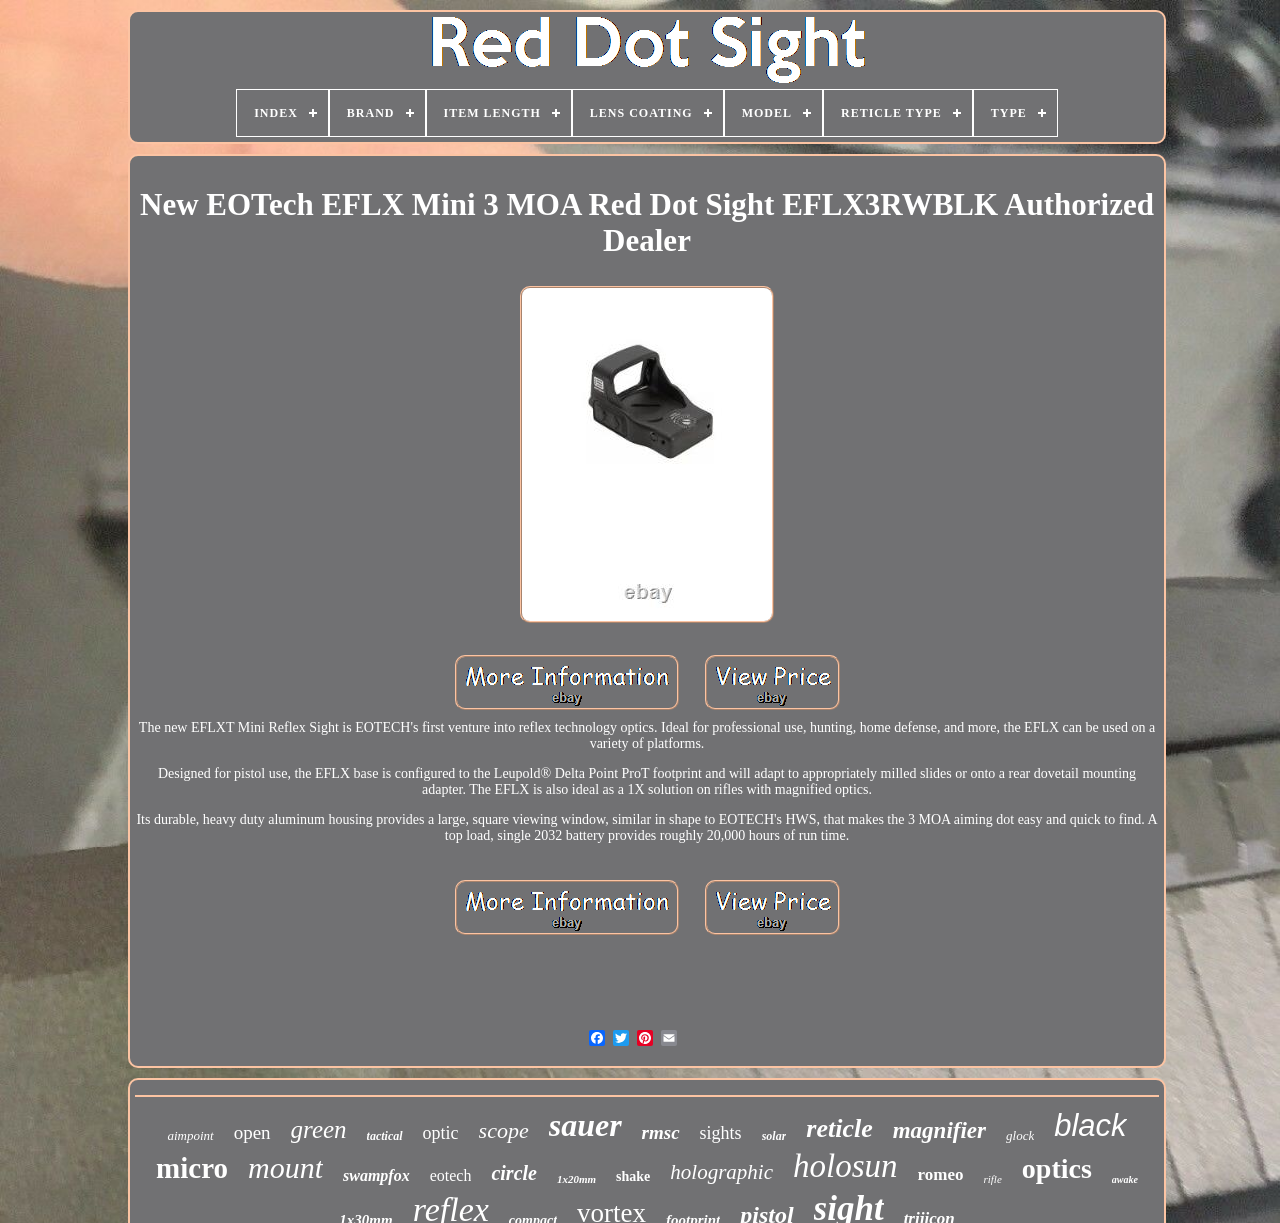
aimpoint (190, 1135)
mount (285, 1167)
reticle (839, 1128)
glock (1020, 1135)
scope (504, 1130)
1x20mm (576, 1179)
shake (633, 1176)
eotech (451, 1175)
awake (1125, 1179)
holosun (845, 1166)
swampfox (376, 1175)
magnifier (939, 1130)
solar (774, 1136)
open (252, 1132)
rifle (992, 1179)
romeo (941, 1174)
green (319, 1129)
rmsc (661, 1132)
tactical (385, 1136)
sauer (585, 1125)
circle (514, 1173)
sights (721, 1133)
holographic (721, 1172)
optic (441, 1133)
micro (192, 1168)
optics (1057, 1168)
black (1090, 1125)
